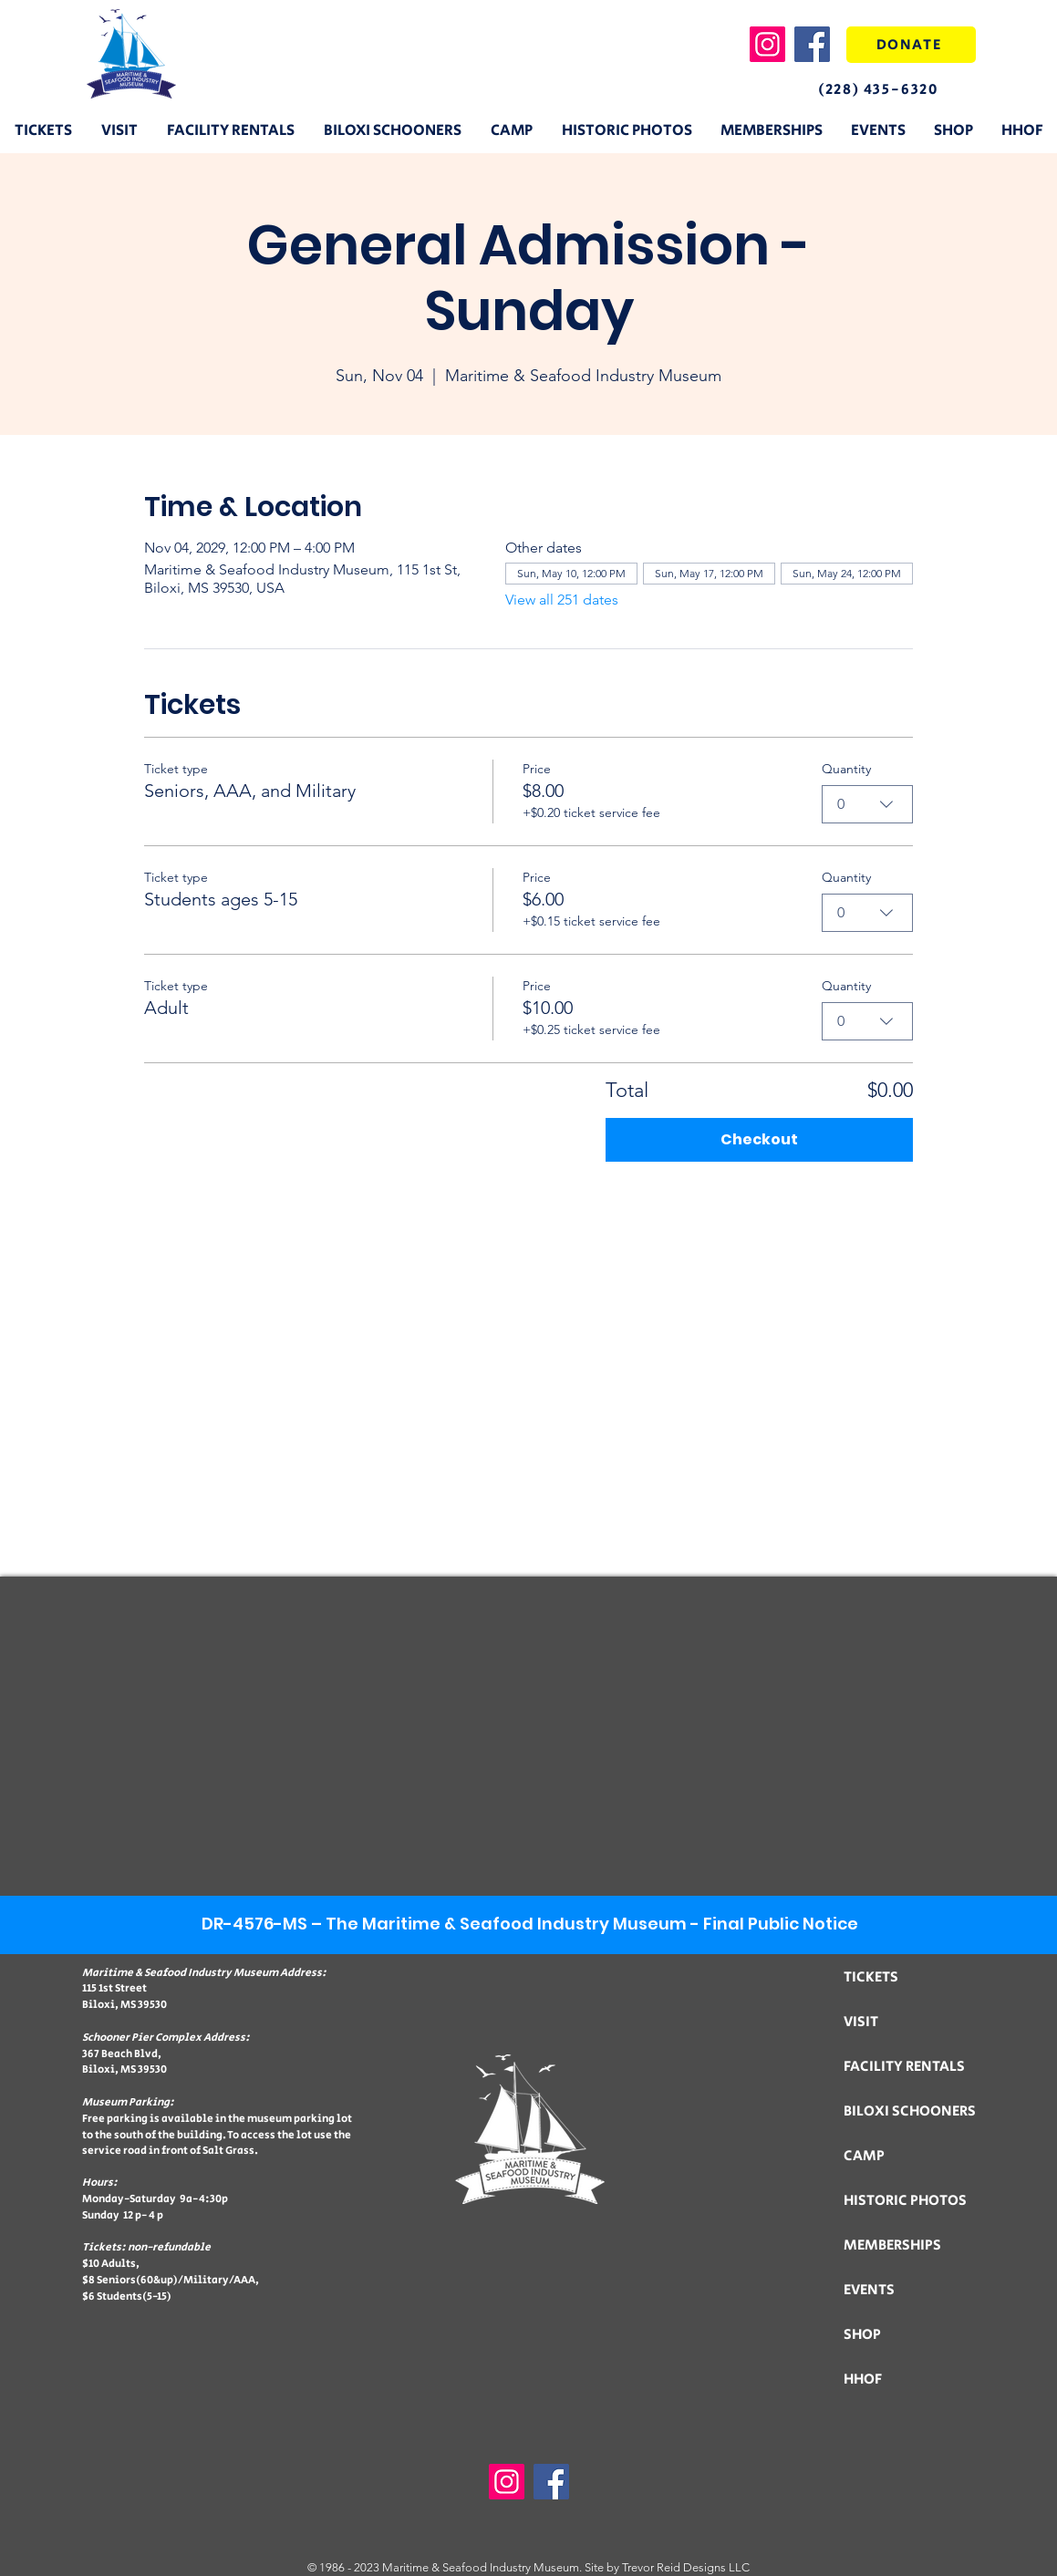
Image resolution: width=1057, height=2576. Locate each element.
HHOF (863, 2379)
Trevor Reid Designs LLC (686, 2567)
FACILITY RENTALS (904, 2066)
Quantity (846, 768)
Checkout (759, 1139)
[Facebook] (812, 44)
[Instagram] (767, 44)
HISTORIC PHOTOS (905, 2200)
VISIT (861, 2022)
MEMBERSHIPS (892, 2245)
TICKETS (871, 1977)
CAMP (864, 2156)
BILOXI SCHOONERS (910, 2111)
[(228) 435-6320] (894, 89)
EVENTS (869, 2290)
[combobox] (867, 804)
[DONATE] (911, 44)
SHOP (862, 2334)
